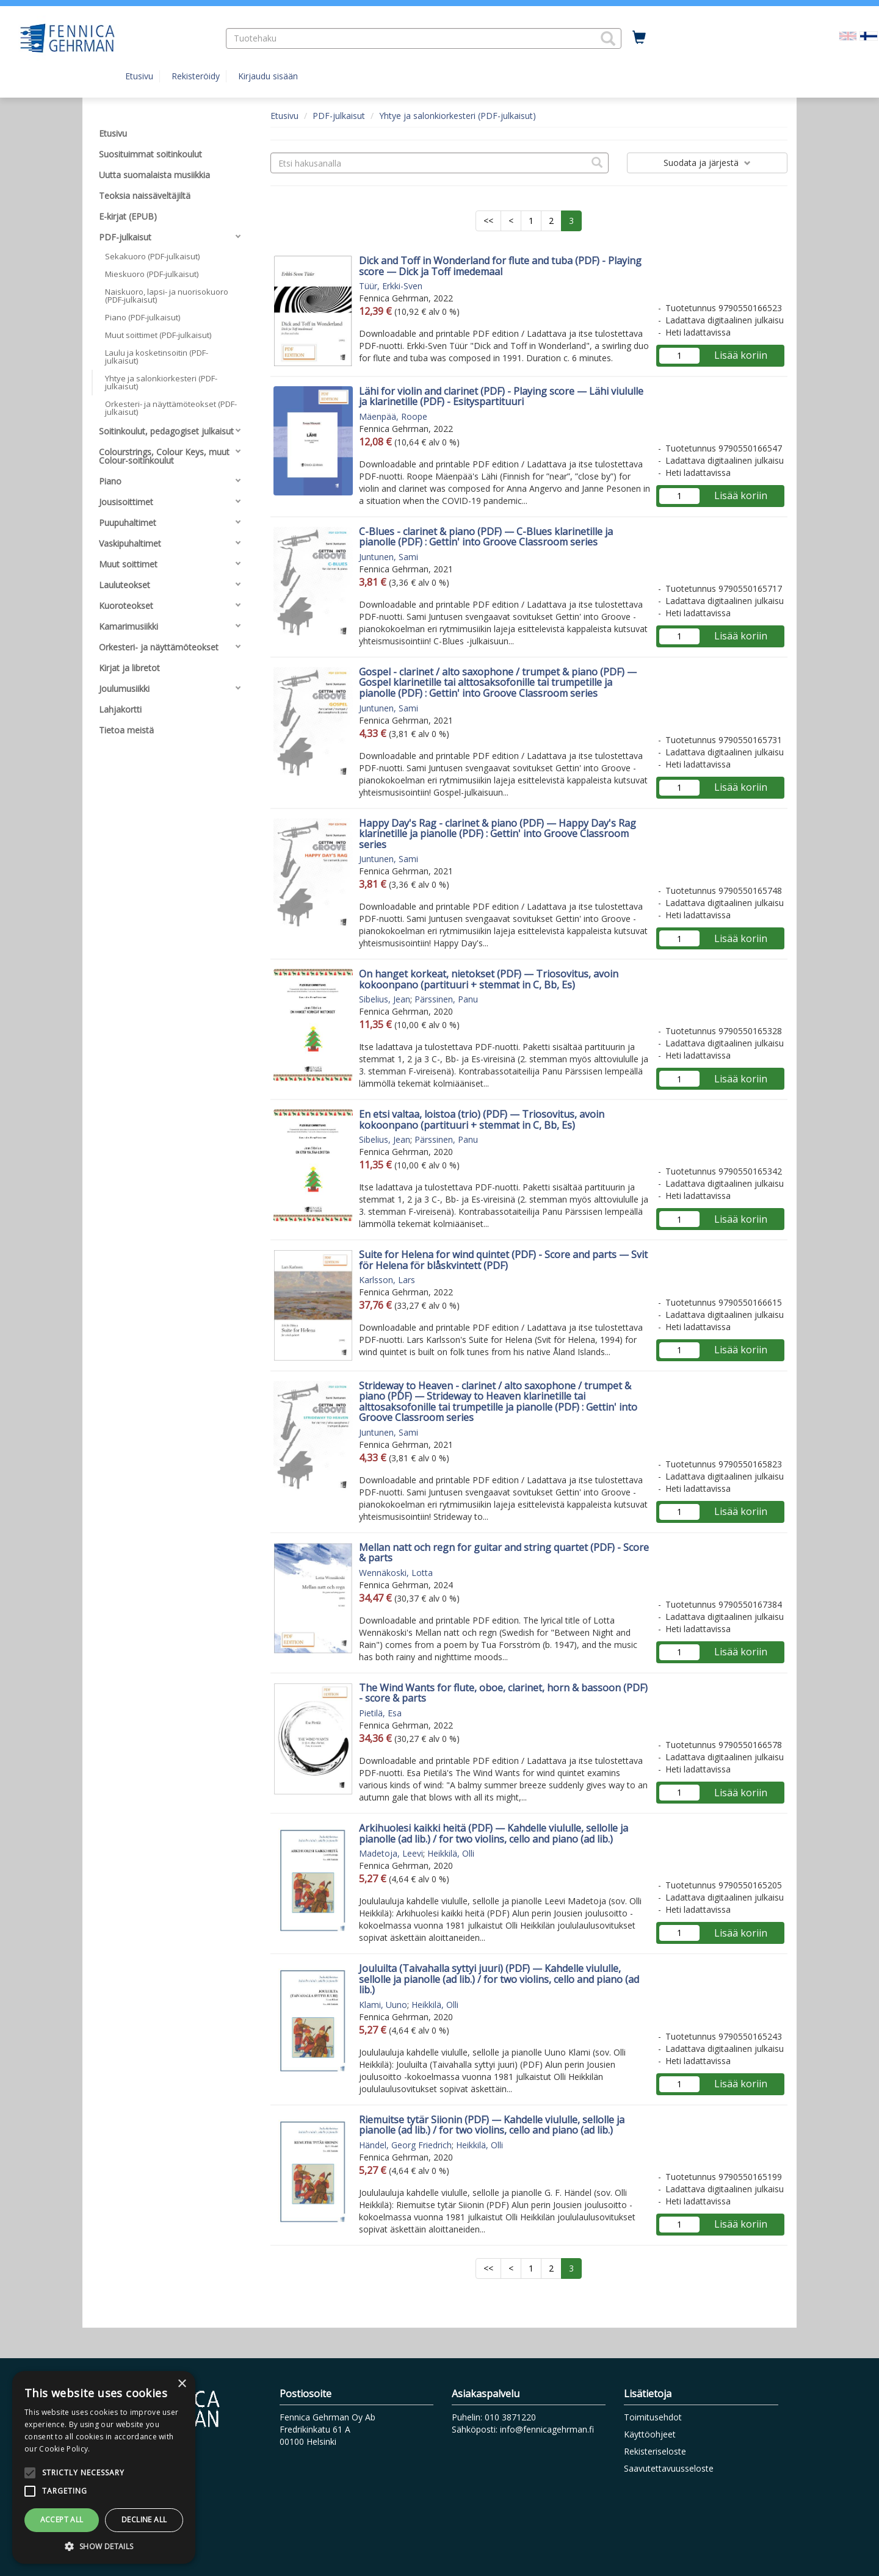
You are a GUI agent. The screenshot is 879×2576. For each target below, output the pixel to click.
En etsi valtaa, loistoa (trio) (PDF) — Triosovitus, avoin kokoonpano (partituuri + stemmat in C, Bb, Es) (481, 1119)
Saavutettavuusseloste (669, 2468)
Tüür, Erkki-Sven (390, 286)
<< (488, 220)
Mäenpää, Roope (393, 416)
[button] (608, 38)
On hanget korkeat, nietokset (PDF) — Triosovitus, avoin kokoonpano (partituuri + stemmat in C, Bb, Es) (488, 979)
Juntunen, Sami (388, 557)
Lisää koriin (740, 355)
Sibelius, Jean (384, 999)
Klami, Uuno (383, 2004)
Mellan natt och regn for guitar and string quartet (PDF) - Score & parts (504, 1553)
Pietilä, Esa (380, 1713)
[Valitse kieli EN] (847, 35)
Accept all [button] (62, 2519)
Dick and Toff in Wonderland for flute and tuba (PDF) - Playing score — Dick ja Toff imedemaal (500, 266)
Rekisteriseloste (655, 2451)
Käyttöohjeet (650, 2434)
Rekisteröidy (196, 76)
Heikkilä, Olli (450, 1853)
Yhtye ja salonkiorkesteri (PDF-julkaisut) (457, 115)
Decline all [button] (144, 2519)
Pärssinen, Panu (446, 999)
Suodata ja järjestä (707, 162)
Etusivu (139, 76)
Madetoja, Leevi (391, 1853)
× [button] (181, 2384)
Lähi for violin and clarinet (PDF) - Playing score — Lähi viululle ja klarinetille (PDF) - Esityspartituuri (501, 396)
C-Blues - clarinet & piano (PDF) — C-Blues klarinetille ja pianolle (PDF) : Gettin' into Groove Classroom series (486, 537)
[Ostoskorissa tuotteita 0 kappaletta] (639, 37)
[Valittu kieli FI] (868, 35)
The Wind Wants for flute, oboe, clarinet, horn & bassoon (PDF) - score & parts (503, 1693)
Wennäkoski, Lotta (396, 1572)
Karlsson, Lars (387, 1280)
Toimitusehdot (653, 2417)
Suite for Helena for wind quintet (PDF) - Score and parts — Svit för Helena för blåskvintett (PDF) (503, 1260)
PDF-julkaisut (339, 115)
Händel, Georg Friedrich (405, 2145)
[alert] (103, 2467)
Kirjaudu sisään (268, 76)
